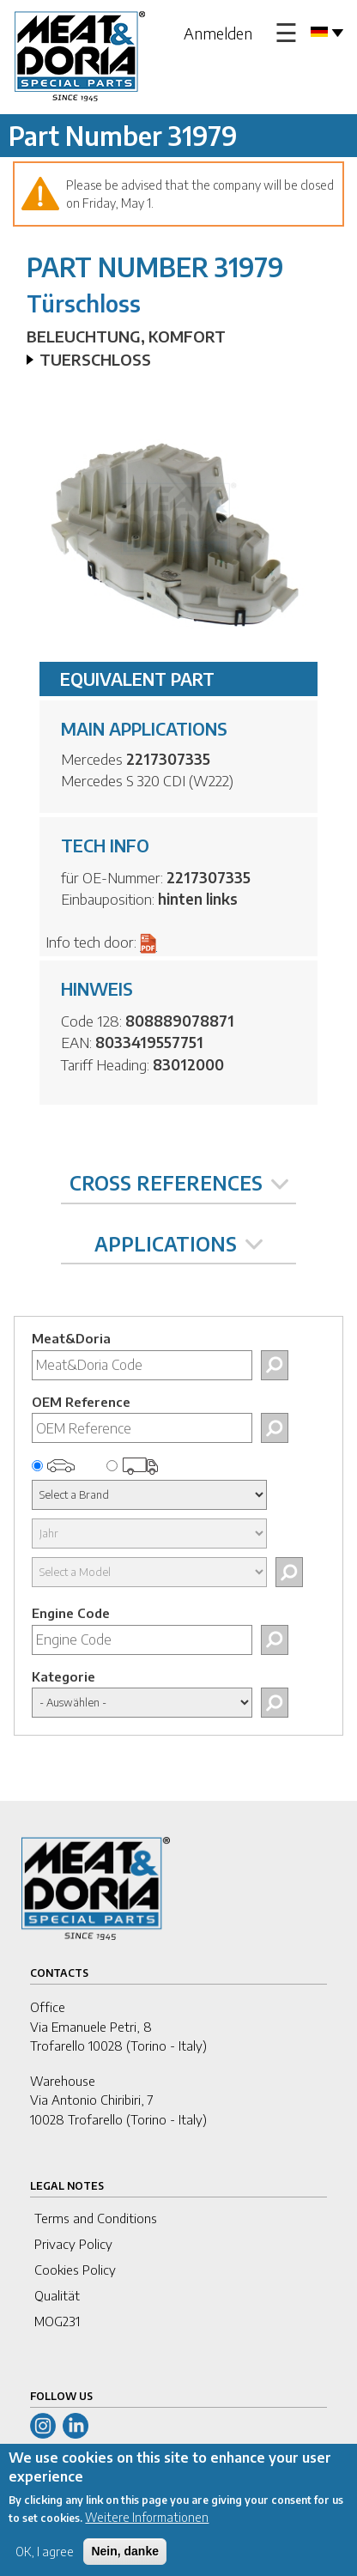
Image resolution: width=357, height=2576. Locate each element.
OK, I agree (44, 2562)
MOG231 (57, 2321)
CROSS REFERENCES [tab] (179, 1183)
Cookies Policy (75, 2269)
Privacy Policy (73, 2244)
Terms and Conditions (95, 2218)
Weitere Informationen (147, 2528)
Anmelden (218, 33)
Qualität (57, 2295)
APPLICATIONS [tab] (178, 1244)
